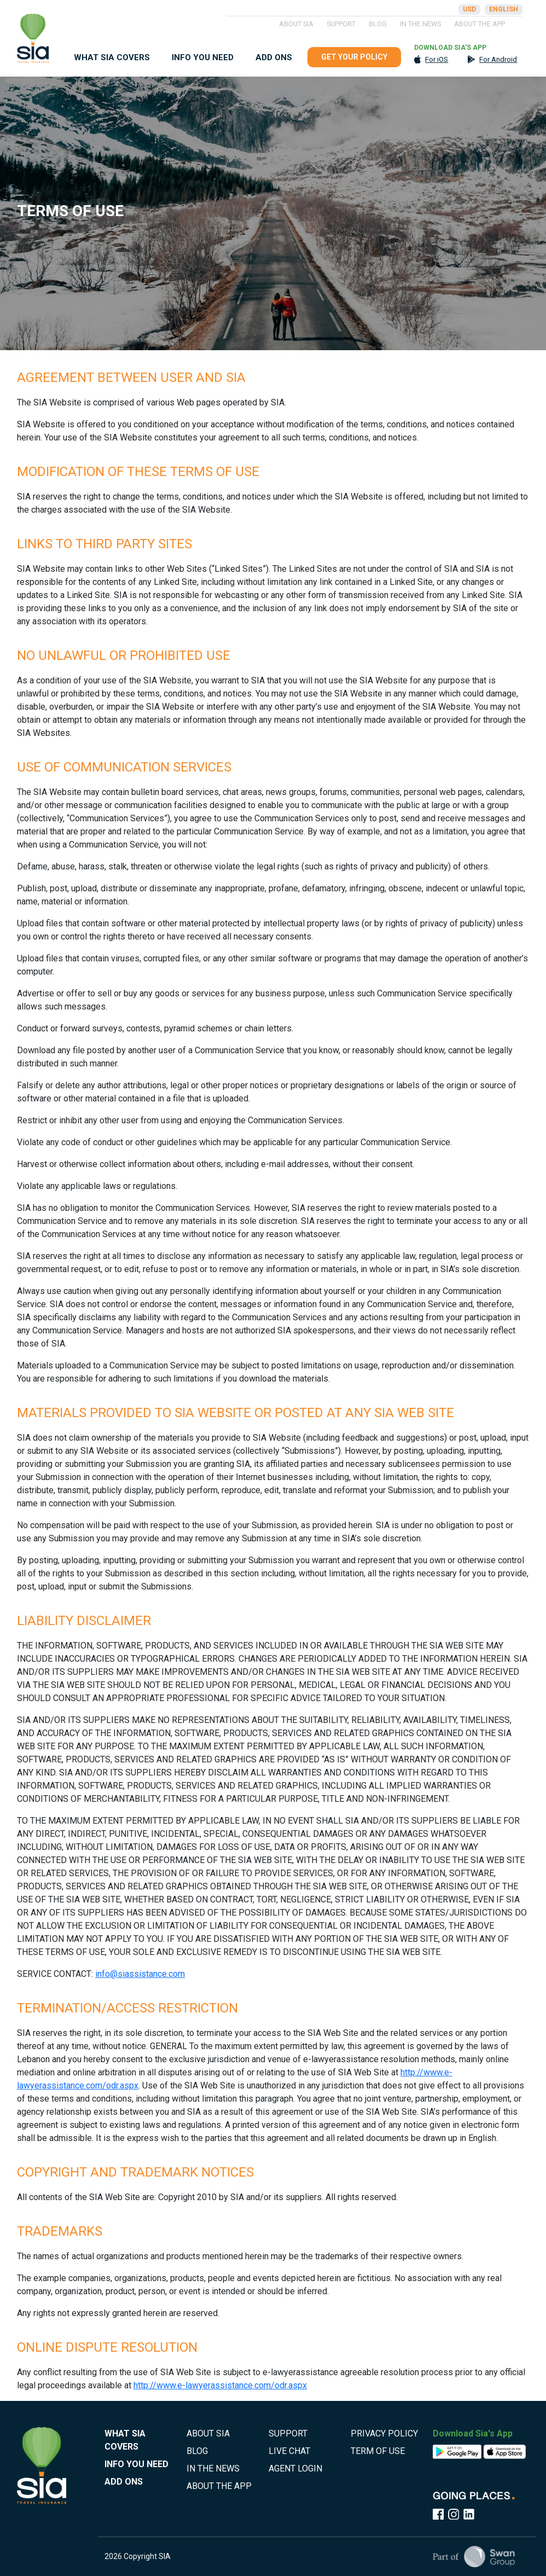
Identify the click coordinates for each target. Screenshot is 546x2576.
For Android (498, 59)
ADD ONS (273, 57)
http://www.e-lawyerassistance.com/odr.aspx (220, 2385)
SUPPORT (341, 24)
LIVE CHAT (289, 2451)
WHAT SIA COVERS (112, 57)
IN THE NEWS (420, 24)
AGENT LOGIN (295, 2468)
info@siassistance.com (140, 1974)
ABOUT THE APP (479, 24)
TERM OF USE (378, 2451)
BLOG (378, 24)
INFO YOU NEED (203, 57)
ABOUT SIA (296, 24)
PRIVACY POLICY (384, 2433)
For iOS (436, 59)
